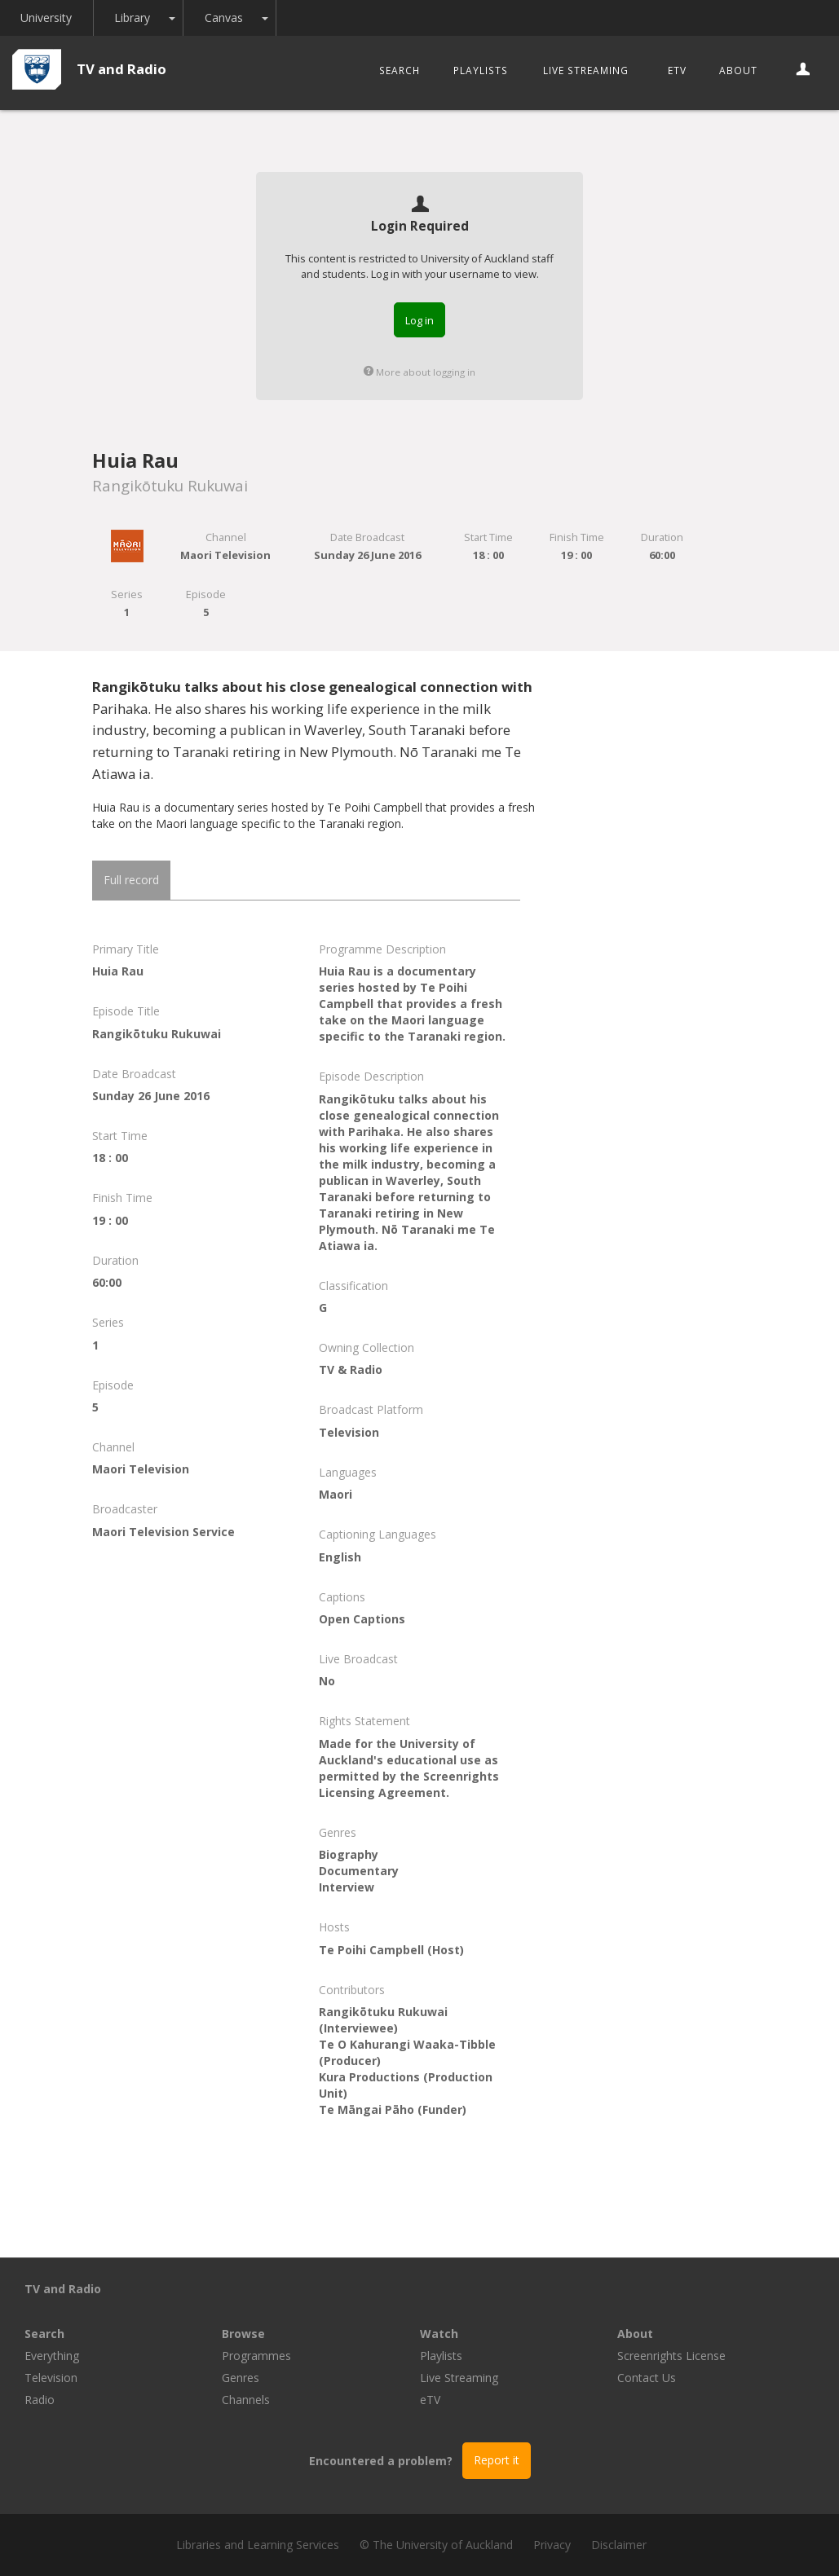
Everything (51, 2355)
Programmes (256, 2355)
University (47, 17)
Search (399, 70)
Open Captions (362, 1619)
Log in (419, 320)
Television (50, 2377)
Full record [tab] (131, 879)
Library (134, 17)
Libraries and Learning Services (257, 2544)
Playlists (480, 70)
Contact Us (646, 2377)
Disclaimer (619, 2544)
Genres (240, 2377)
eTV (677, 70)
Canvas (225, 17)
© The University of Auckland (436, 2544)
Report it (496, 2460)
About (738, 70)
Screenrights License (671, 2355)
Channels (246, 2399)
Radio (39, 2399)
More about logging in (419, 372)
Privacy (552, 2544)
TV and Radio (121, 68)
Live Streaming (586, 70)
